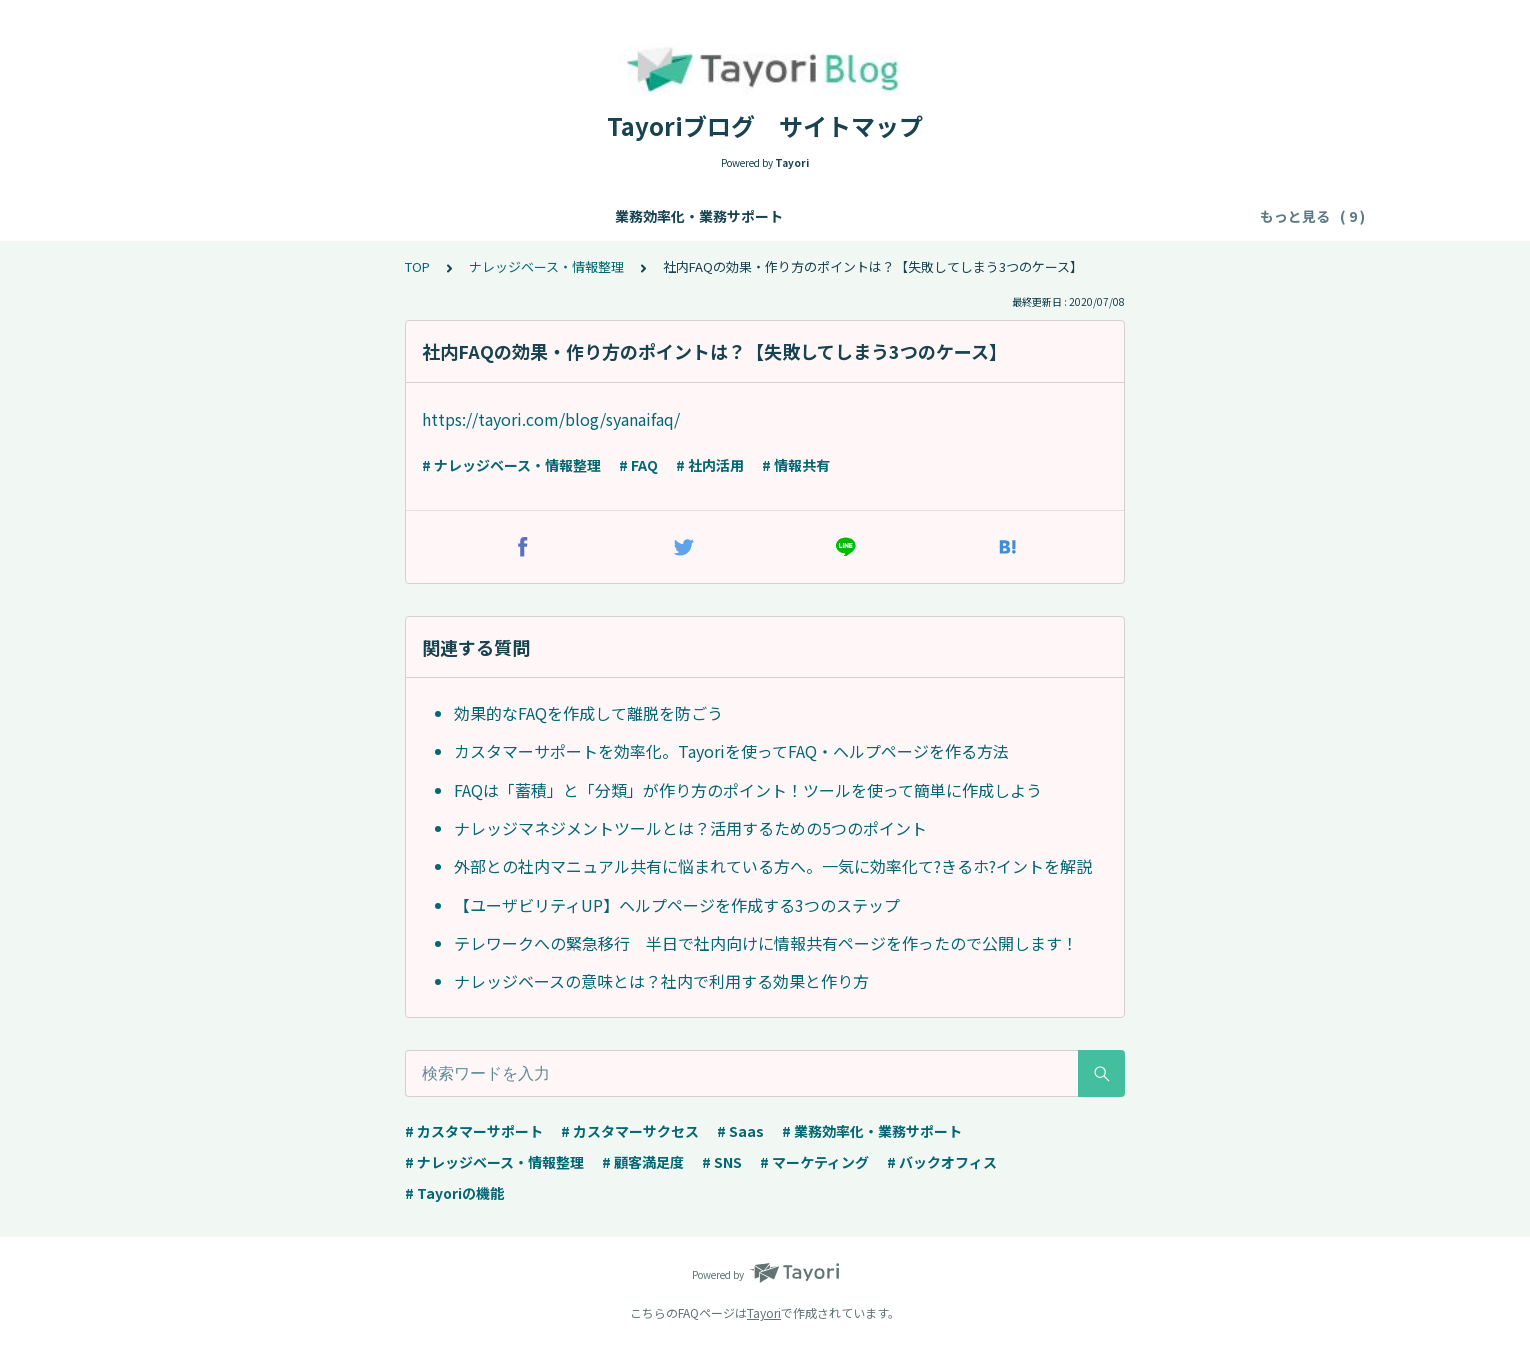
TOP (417, 266)
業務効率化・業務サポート (266, 216)
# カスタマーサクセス (630, 1131)
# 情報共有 (796, 465)
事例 (1202, 216)
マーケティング (929, 216)
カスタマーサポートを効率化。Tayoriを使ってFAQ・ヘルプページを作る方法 (731, 751)
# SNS (722, 1162)
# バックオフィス (942, 1162)
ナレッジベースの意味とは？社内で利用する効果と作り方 (661, 981)
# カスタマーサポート (474, 1131)
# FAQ (638, 465)
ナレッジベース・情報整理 (461, 216)
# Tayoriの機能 (454, 1193)
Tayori (764, 1312)
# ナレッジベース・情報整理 (511, 465)
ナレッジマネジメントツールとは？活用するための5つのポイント (690, 828)
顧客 (1146, 216)
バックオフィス (1055, 216)
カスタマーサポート (636, 216)
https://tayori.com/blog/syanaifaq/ (551, 419)
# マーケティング (814, 1162)
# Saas (740, 1131)
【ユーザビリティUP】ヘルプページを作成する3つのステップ (677, 905)
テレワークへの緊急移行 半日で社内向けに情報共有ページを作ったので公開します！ (766, 943)
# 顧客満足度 (643, 1162)
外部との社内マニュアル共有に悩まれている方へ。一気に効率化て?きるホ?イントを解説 (773, 866)
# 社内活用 (710, 465)
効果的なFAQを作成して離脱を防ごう (588, 713)
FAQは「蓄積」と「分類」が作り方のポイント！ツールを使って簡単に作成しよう (748, 790)
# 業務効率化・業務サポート (872, 1131)
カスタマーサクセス (790, 216)
